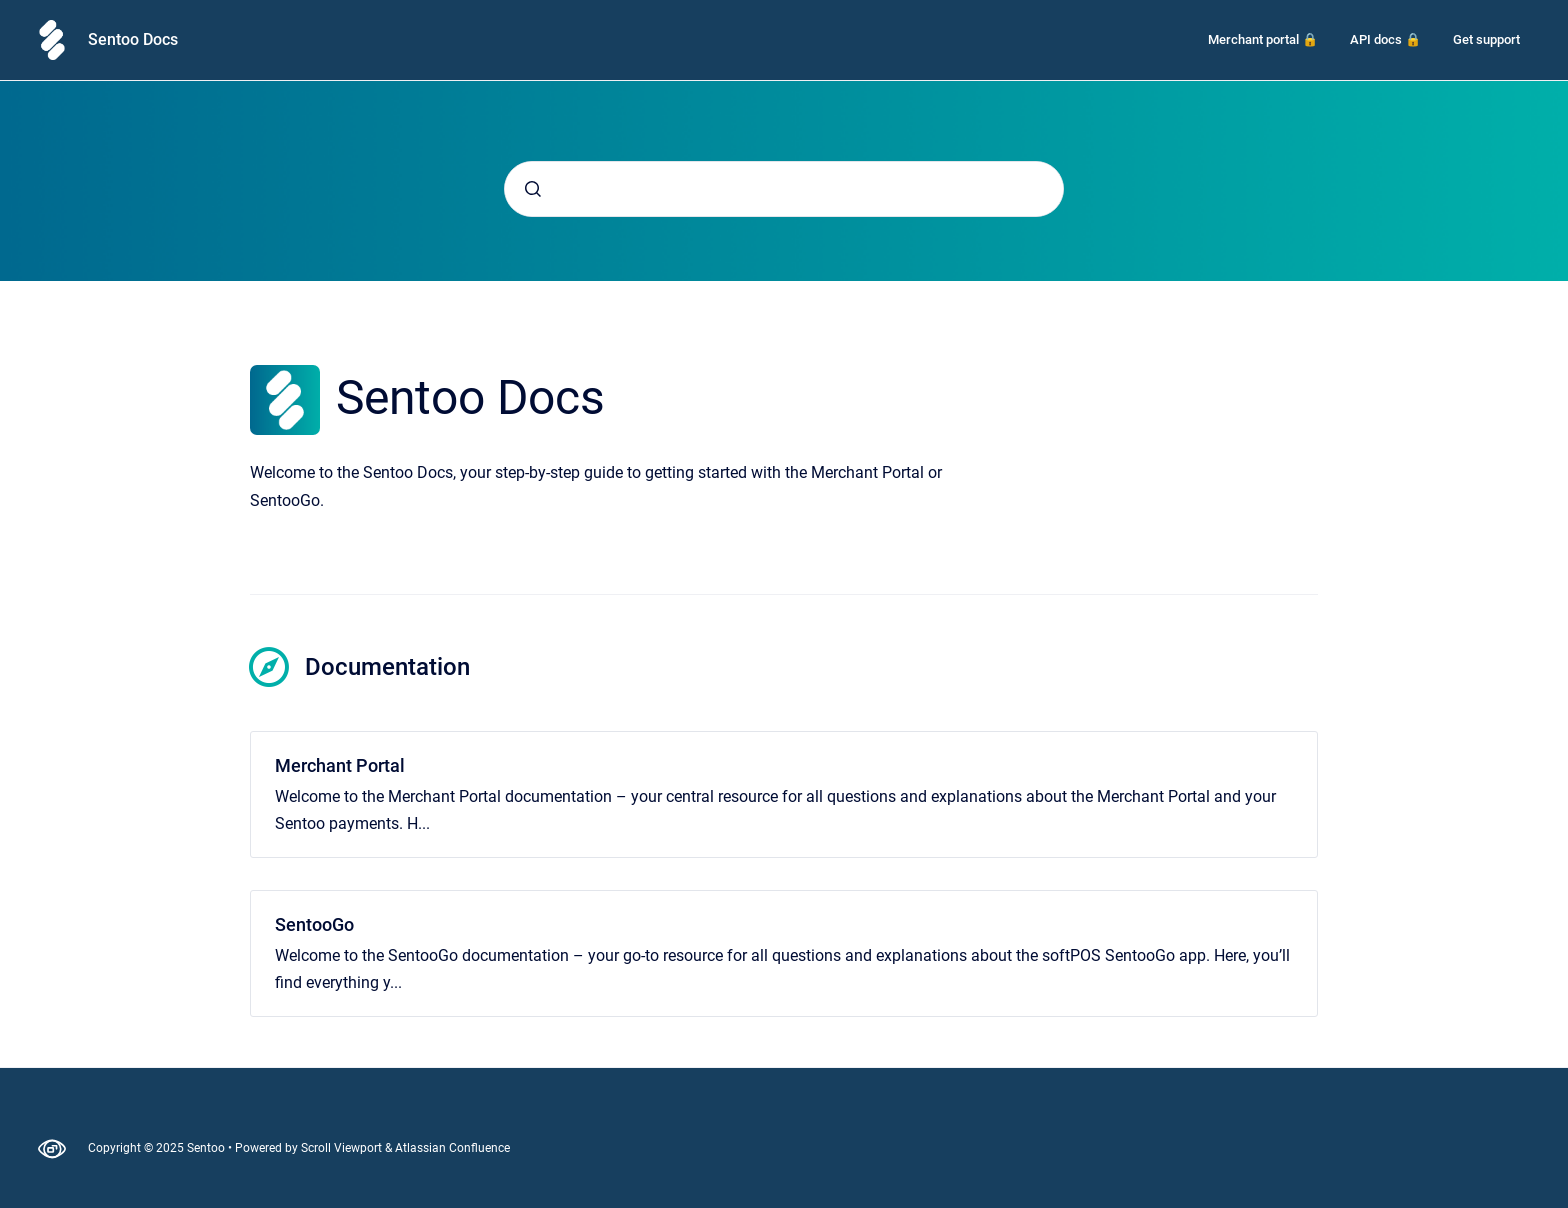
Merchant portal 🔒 (1263, 39)
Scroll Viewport (343, 1148)
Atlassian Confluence (452, 1148)
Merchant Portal (340, 765)
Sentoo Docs (133, 39)
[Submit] (533, 189)
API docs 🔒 (1385, 39)
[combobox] (784, 189)
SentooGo (314, 924)
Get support (1486, 39)
